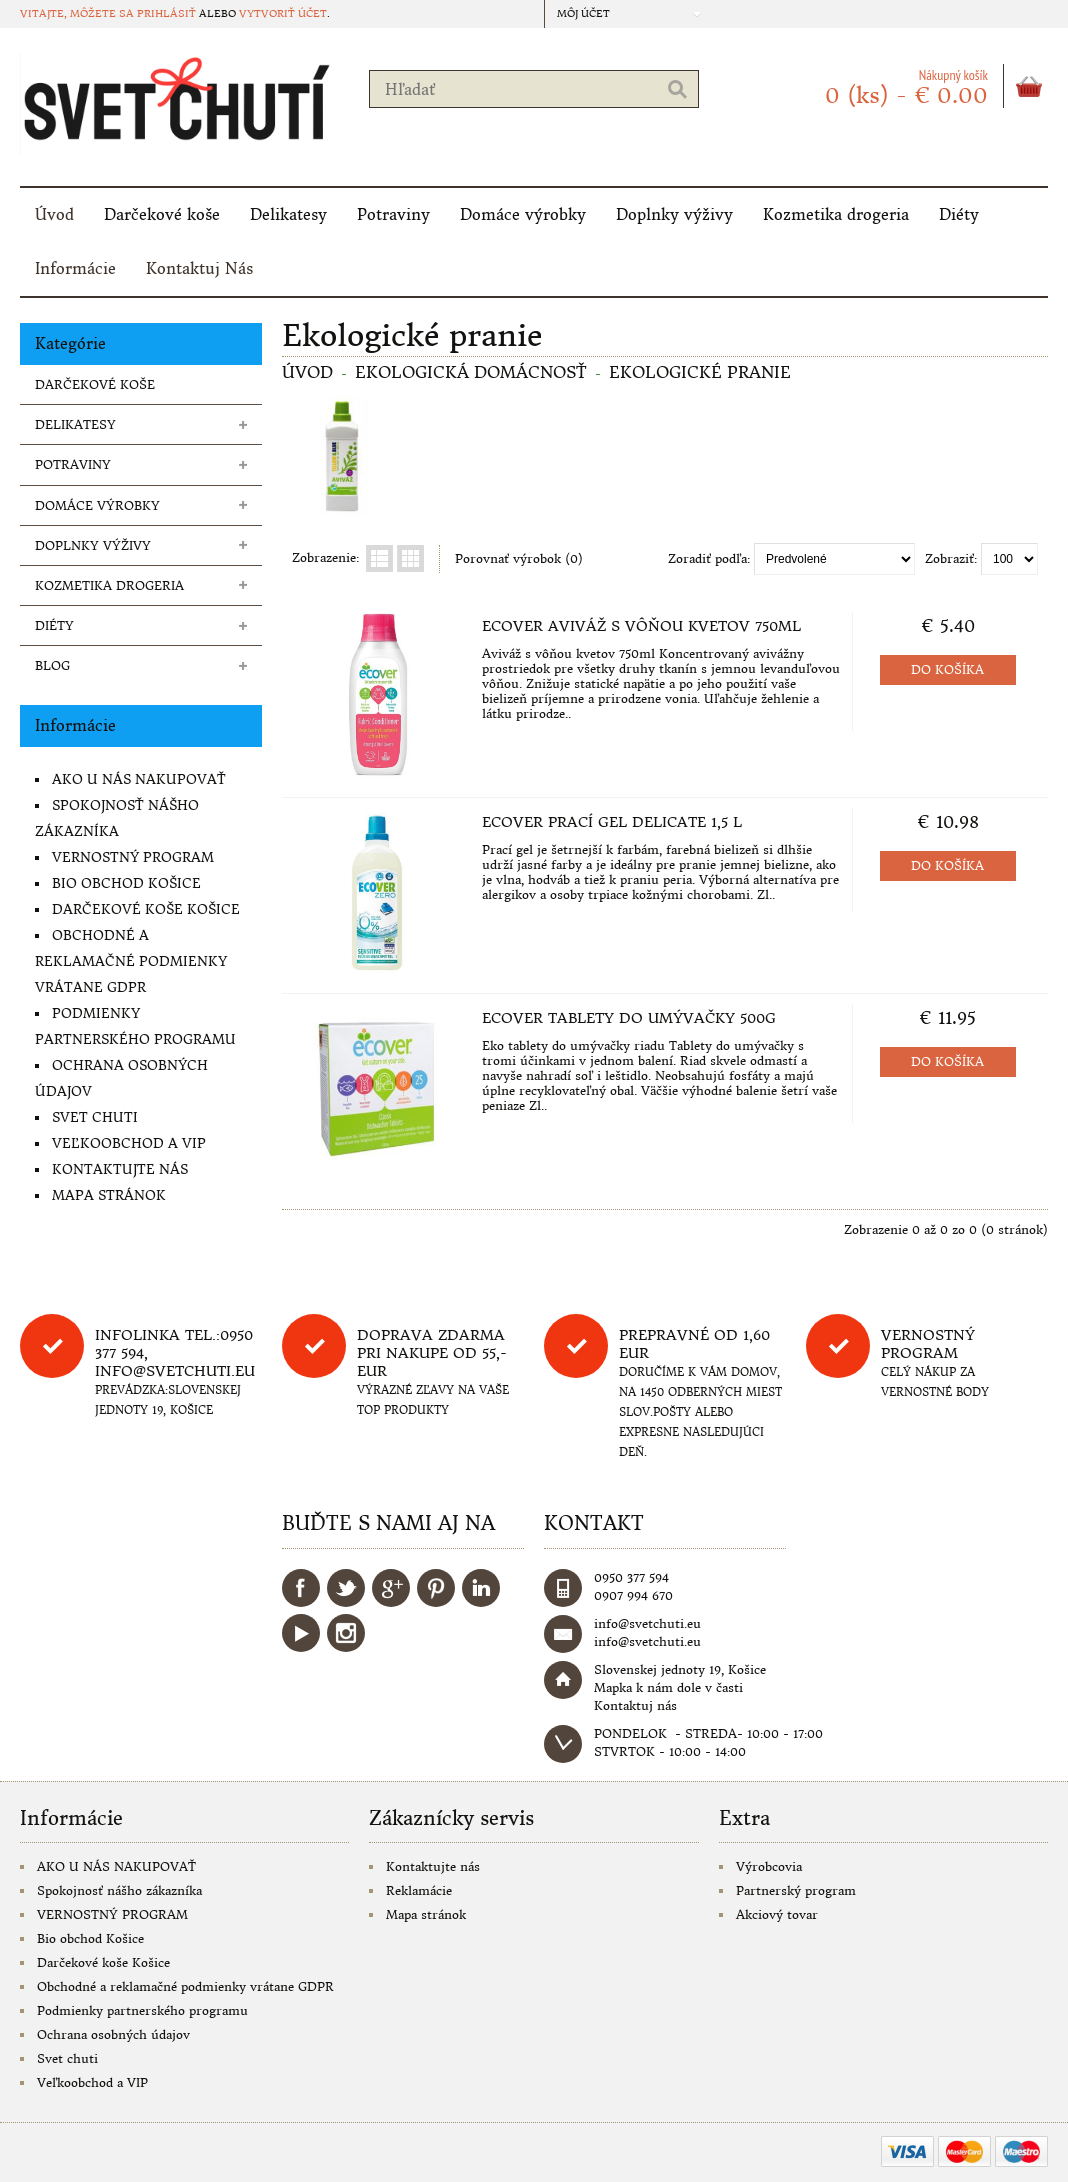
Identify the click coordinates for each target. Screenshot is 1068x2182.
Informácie (75, 268)
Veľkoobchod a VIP (129, 1143)
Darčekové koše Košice (146, 909)
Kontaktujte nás (120, 1169)
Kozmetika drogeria (836, 214)
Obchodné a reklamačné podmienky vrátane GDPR (131, 961)
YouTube (301, 1633)
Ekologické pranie (700, 372)
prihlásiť (166, 13)
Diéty (959, 214)
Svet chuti (95, 1117)
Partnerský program (796, 1890)
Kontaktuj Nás (199, 268)
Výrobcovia (769, 1866)
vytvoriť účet (283, 13)
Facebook (301, 1588)
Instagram (346, 1633)
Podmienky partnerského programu (142, 2010)
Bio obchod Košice (126, 883)
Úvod (54, 214)
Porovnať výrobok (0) (519, 558)
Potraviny (393, 214)
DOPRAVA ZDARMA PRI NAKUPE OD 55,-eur (432, 1353)
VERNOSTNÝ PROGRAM (133, 857)
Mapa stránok (109, 1195)
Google (391, 1588)
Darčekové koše (162, 214)
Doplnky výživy (674, 214)
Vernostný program (928, 1344)
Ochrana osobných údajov (113, 2034)
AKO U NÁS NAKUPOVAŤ (139, 779)
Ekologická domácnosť (471, 372)
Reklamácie (419, 1890)
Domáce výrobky (523, 214)
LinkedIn (481, 1588)
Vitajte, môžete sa (78, 13)
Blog (52, 665)
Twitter (346, 1588)
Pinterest (436, 1588)
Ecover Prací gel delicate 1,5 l (612, 822)
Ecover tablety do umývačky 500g (629, 1018)
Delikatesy (288, 214)
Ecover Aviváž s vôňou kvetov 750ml (641, 626)
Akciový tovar (777, 1914)
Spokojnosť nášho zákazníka (119, 1890)
